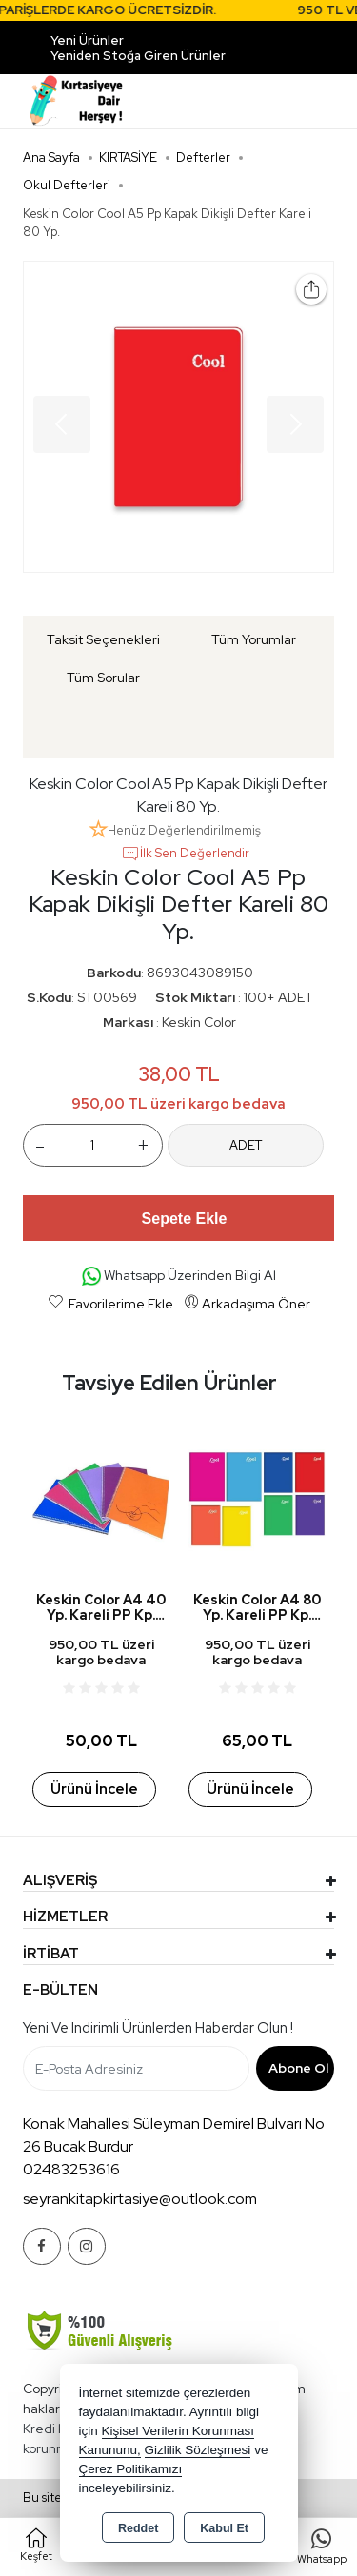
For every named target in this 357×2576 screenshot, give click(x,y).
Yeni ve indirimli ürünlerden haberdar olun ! (158, 2027)
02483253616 (71, 2169)
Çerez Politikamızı (131, 2469)
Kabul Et (224, 2528)
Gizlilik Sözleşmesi (198, 2450)
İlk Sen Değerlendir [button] (185, 853)
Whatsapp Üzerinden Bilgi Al (179, 1277)
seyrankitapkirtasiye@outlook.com (140, 2199)
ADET (245, 1145)
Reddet (138, 2528)
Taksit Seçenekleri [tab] (103, 639)
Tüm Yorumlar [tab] (253, 639)
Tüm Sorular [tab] (103, 677)
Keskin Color (199, 1022)
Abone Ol (298, 2067)
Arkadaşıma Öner (247, 1302)
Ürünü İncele (93, 1789)
